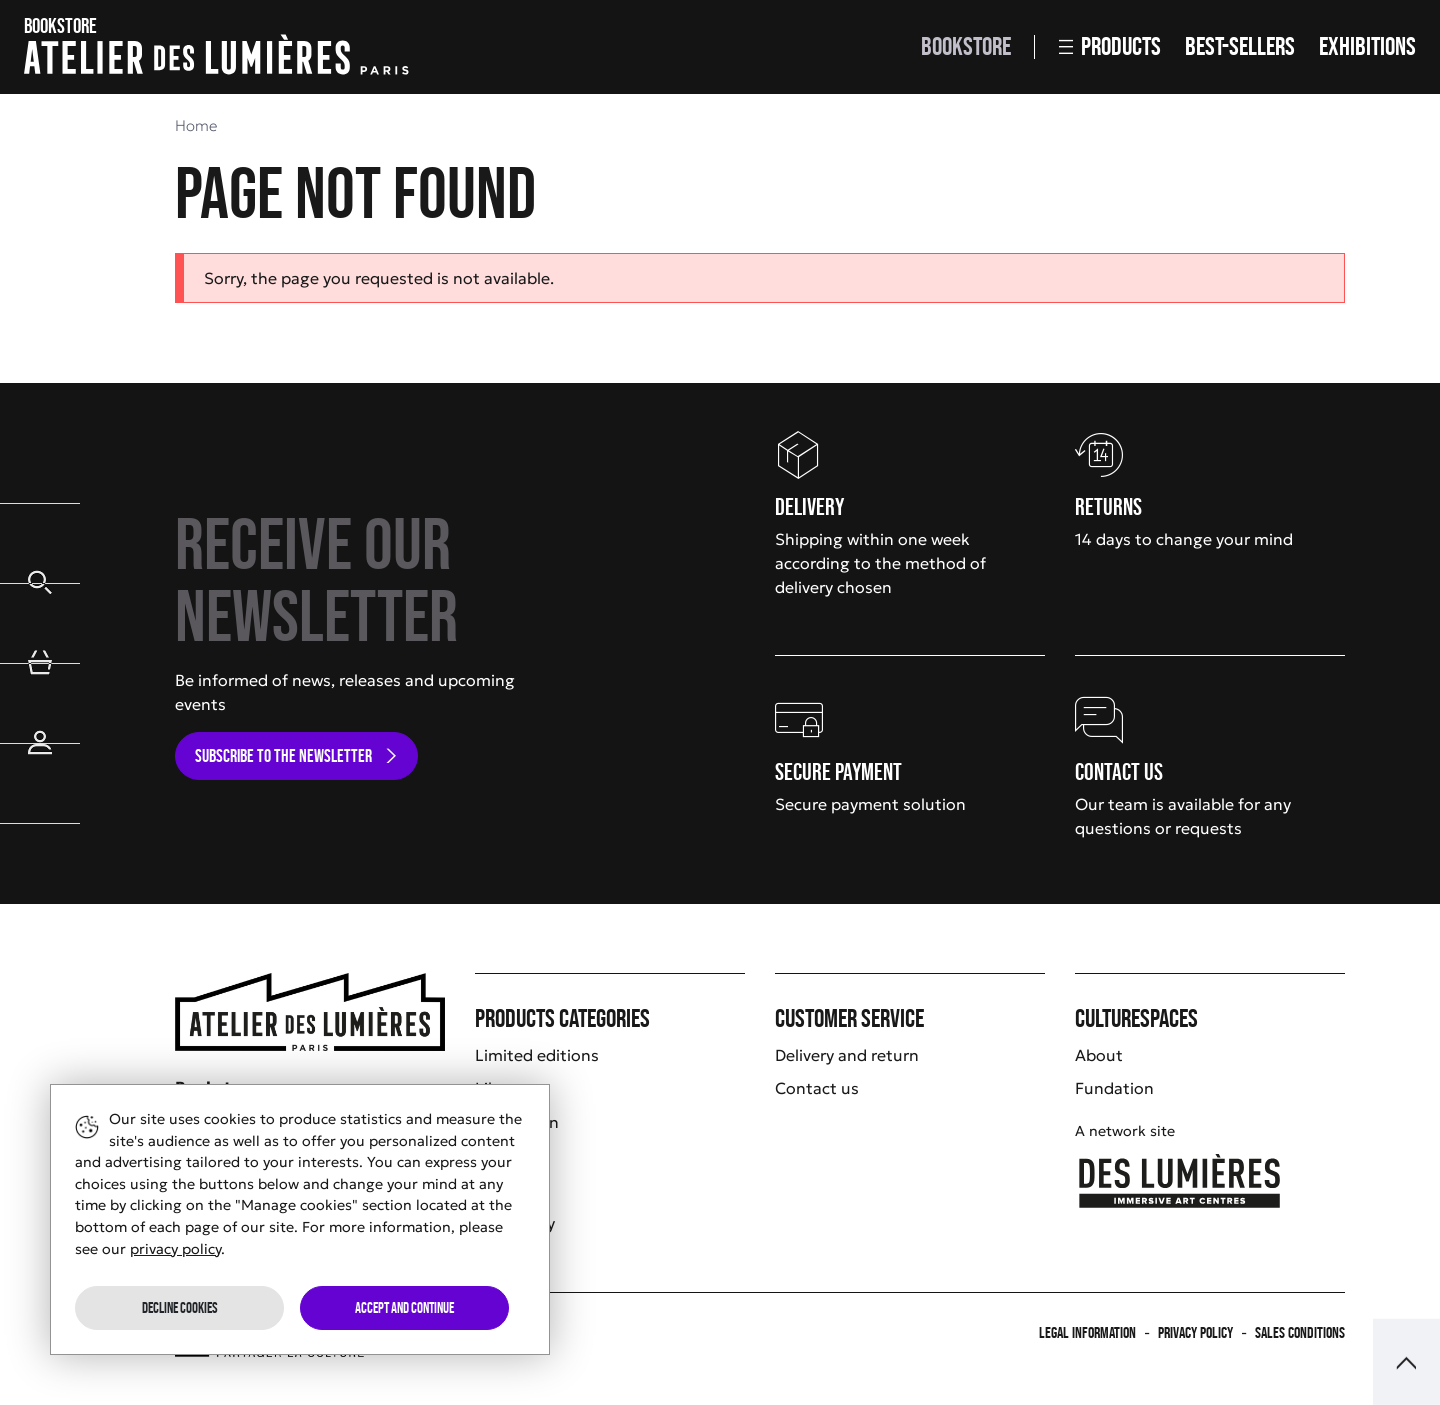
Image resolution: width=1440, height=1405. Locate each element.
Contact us (817, 1088)
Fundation (1114, 1088)
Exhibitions (1367, 46)
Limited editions (537, 1055)
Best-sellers (1240, 46)
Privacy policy (1195, 1332)
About (1099, 1055)
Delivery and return (847, 1055)
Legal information (1087, 1332)
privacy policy (175, 1249)
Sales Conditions (1300, 1332)
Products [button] (1110, 46)
